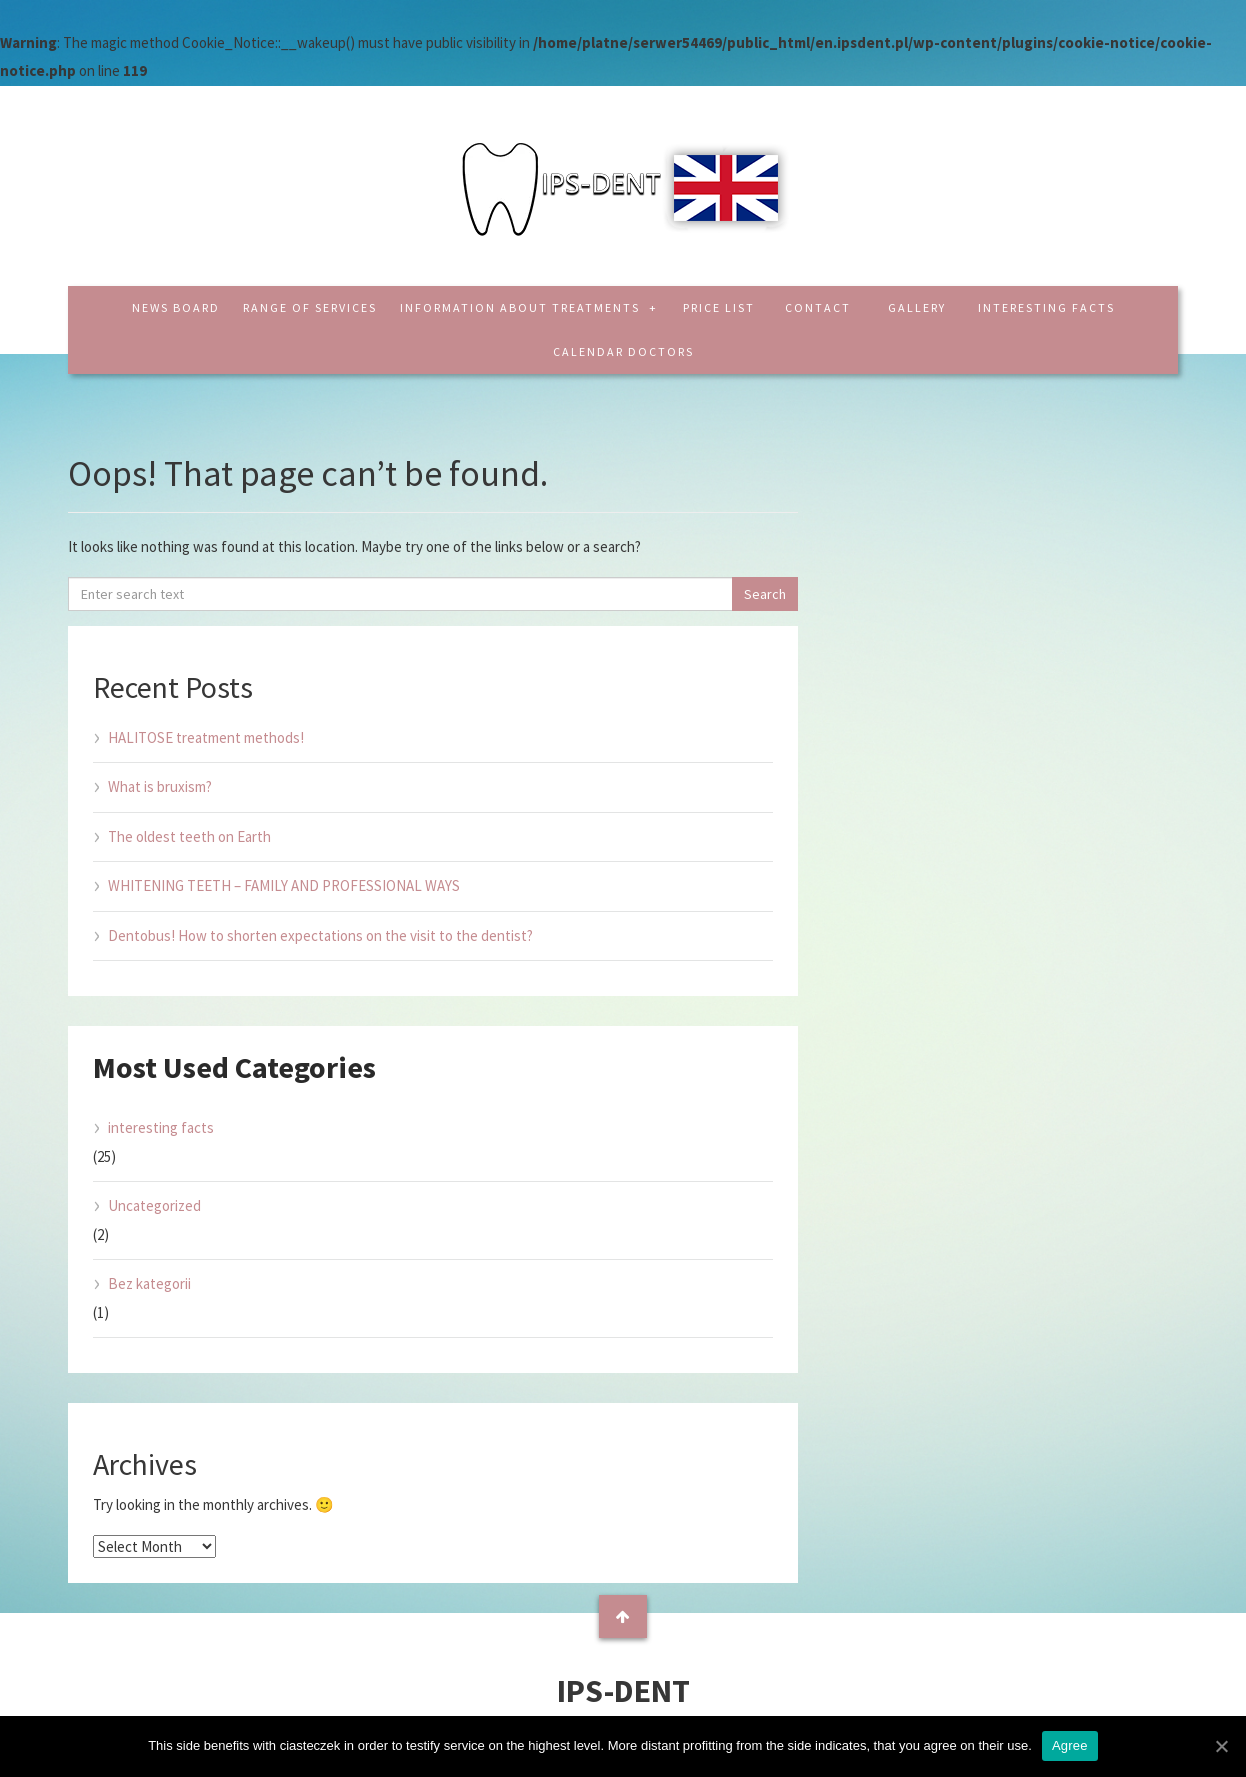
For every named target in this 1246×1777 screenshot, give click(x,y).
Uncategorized (154, 1205)
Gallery (917, 307)
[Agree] (1221, 1746)
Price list (719, 307)
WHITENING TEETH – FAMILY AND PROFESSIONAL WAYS (284, 885)
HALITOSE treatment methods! (206, 737)
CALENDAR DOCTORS (623, 351)
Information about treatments (522, 307)
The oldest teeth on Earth (189, 836)
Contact (818, 307)
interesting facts (1046, 307)
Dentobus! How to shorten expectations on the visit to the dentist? (320, 935)
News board (176, 307)
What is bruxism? (160, 786)
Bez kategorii (149, 1283)
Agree (1070, 1745)
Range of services (310, 307)
